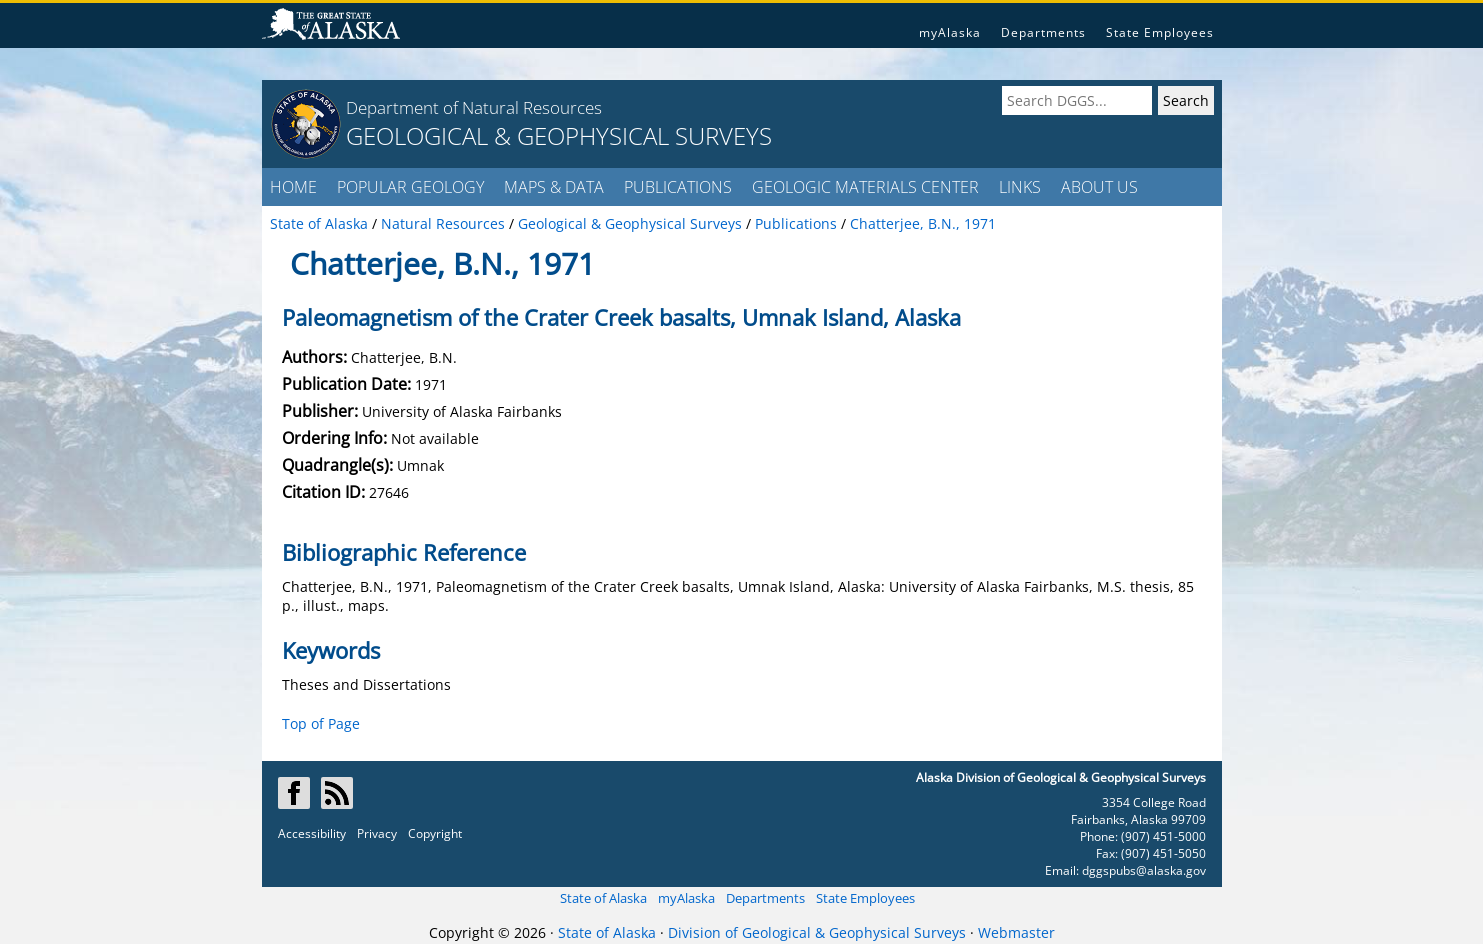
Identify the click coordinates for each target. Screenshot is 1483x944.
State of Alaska (603, 898)
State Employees (1160, 32)
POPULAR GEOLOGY (410, 187)
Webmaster (1016, 932)
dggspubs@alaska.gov (1144, 870)
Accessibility (312, 833)
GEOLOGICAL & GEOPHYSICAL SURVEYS (559, 135)
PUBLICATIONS (678, 187)
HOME (293, 187)
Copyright (435, 833)
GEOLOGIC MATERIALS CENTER (865, 187)
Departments (1043, 32)
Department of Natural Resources (474, 107)
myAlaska (950, 32)
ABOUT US (1099, 187)
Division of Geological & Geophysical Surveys (817, 932)
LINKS (1020, 187)
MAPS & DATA (554, 187)
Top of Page (321, 723)
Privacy (377, 833)
